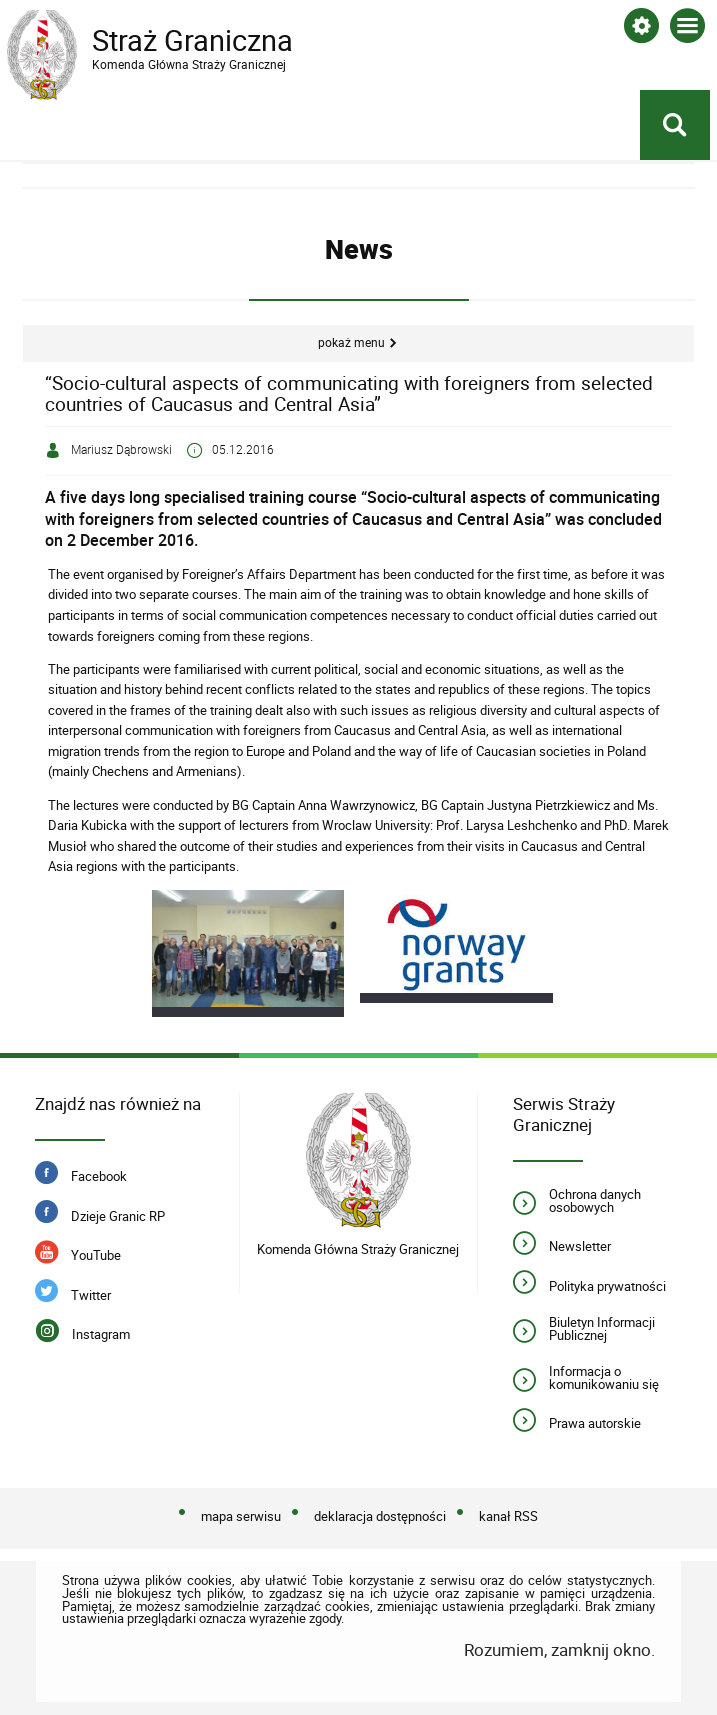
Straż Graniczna (167, 41)
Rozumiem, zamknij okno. (559, 1649)
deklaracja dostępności (380, 1516)
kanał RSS (508, 1516)
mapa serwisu (241, 1516)
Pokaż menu (351, 342)
